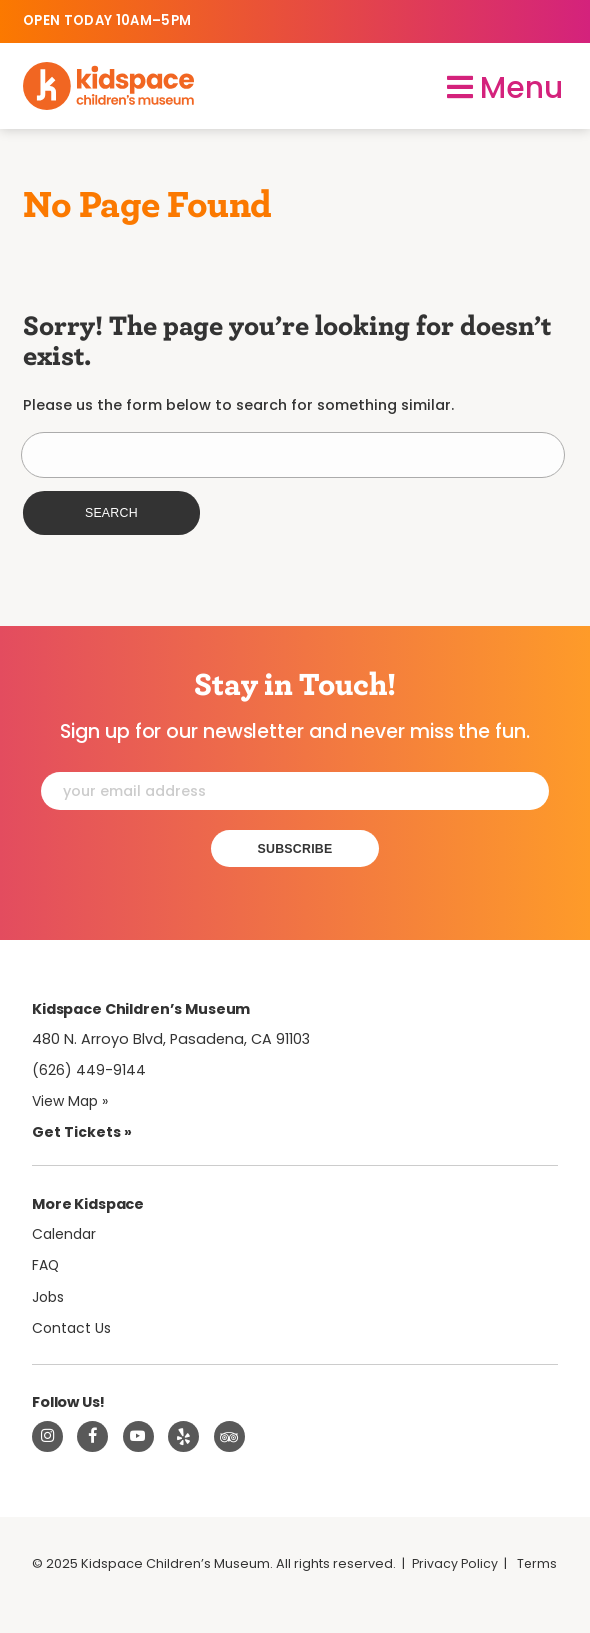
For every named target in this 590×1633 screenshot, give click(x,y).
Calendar (65, 1234)
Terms (52, 1587)
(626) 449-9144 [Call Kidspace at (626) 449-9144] (89, 1071)
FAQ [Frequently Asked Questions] (46, 1266)
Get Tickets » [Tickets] (82, 1133)
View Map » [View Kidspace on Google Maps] (72, 1102)
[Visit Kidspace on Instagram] (48, 1438)
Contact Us (73, 1329)
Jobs (50, 1297)
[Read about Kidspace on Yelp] (184, 1438)
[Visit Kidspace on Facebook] (93, 1438)
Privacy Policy (456, 1565)
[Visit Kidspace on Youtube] (139, 1438)
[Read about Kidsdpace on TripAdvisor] (230, 1438)
